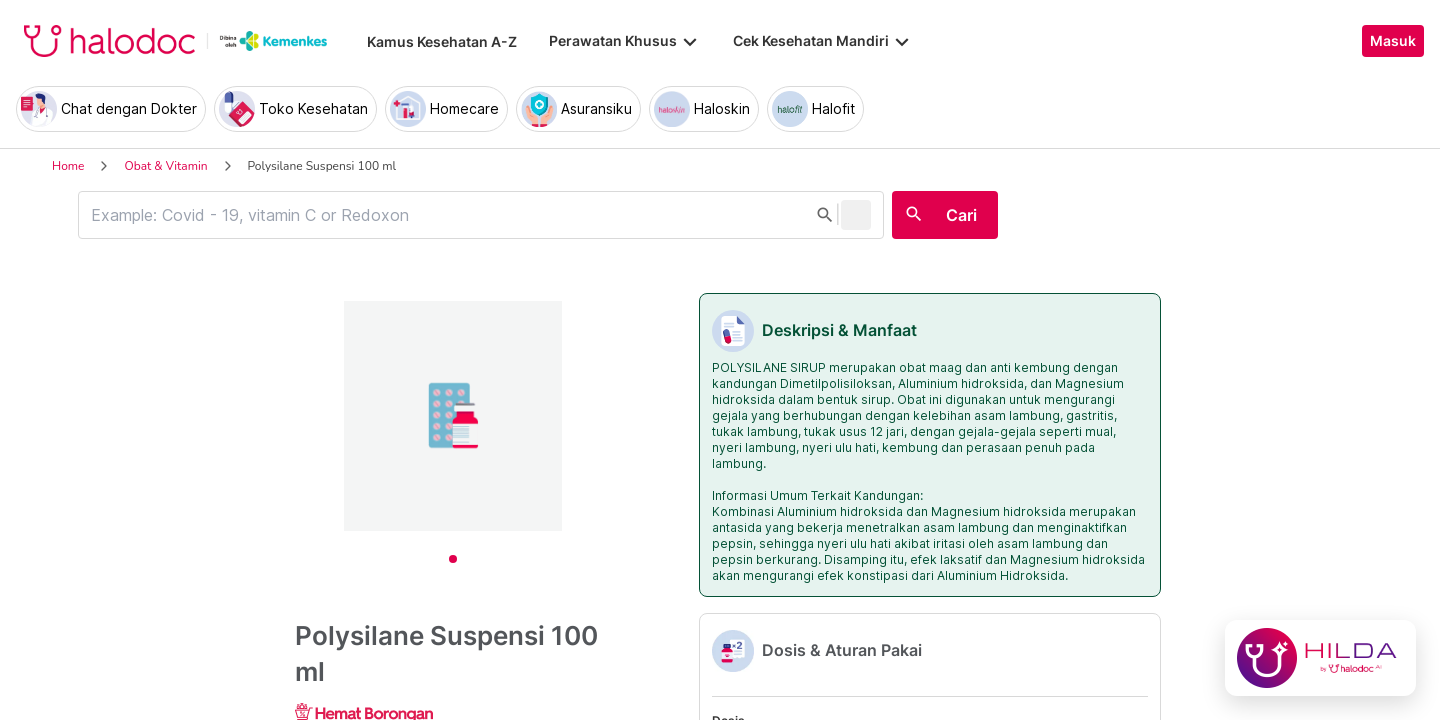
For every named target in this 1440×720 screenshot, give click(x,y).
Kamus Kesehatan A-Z (442, 41)
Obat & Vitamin (165, 166)
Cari (961, 215)
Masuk (1393, 41)
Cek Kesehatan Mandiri (823, 41)
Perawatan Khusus (625, 41)
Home (68, 166)
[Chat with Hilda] (1320, 658)
